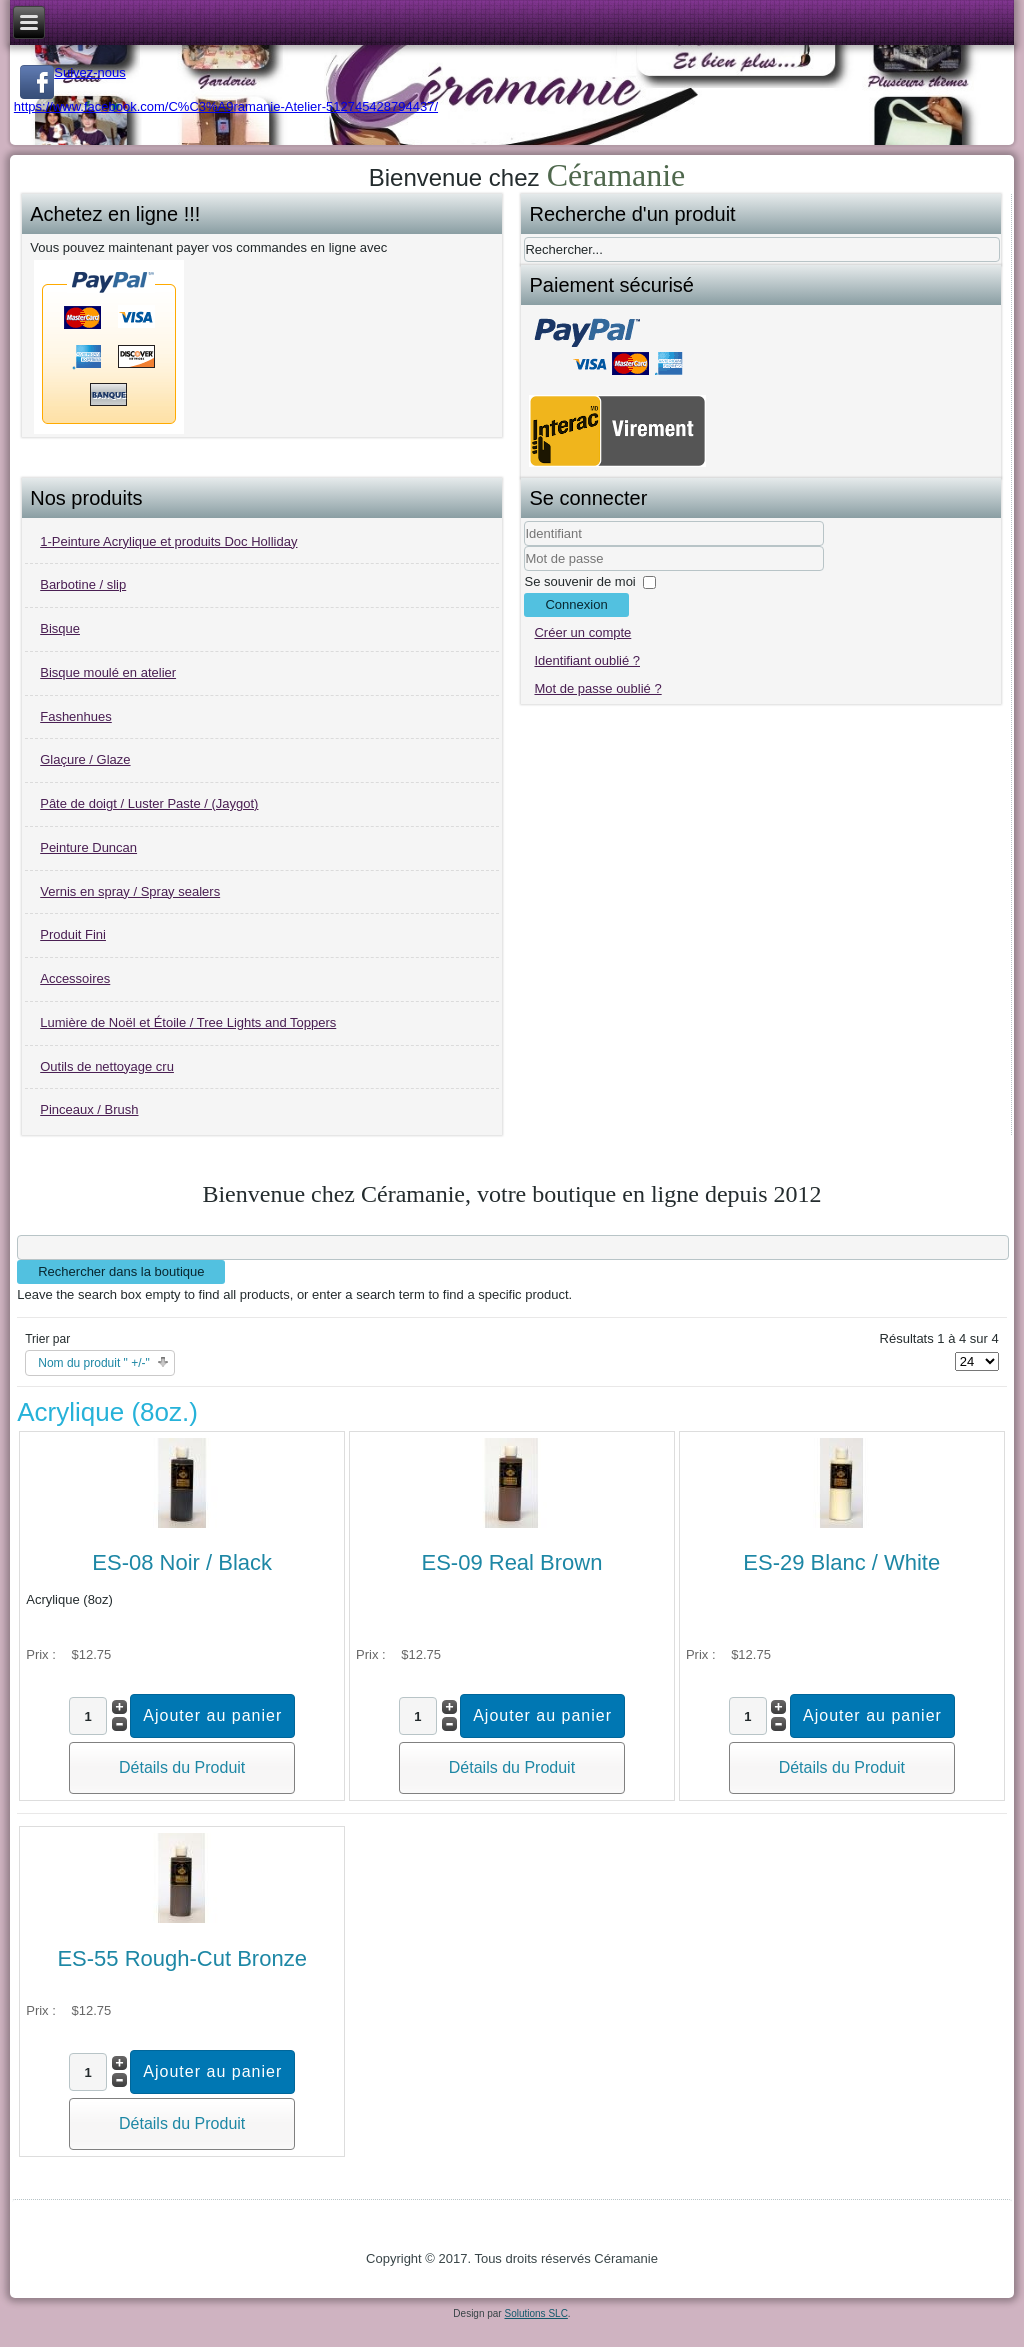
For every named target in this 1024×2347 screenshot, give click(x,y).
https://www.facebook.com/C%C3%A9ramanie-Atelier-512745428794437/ (226, 106)
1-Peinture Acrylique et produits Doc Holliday (168, 541)
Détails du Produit (182, 1767)
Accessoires (75, 978)
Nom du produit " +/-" (94, 1363)
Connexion (576, 604)
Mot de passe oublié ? (597, 688)
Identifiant (524, 546)
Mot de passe (524, 571)
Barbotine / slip (83, 584)
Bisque (60, 628)
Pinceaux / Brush (89, 1109)
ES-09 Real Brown (511, 1562)
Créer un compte (582, 632)
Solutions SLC (535, 2313)
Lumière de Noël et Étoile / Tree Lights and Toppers (188, 1022)
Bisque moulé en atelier (108, 672)
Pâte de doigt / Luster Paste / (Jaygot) (149, 803)
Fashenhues (76, 716)
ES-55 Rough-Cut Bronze (181, 1958)
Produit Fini (73, 934)
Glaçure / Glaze (85, 759)
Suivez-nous (73, 72)
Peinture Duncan (88, 847)
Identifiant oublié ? (587, 660)
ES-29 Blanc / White (841, 1562)
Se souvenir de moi (579, 581)
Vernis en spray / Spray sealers (130, 891)
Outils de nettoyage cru (107, 1066)
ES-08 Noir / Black (182, 1562)
